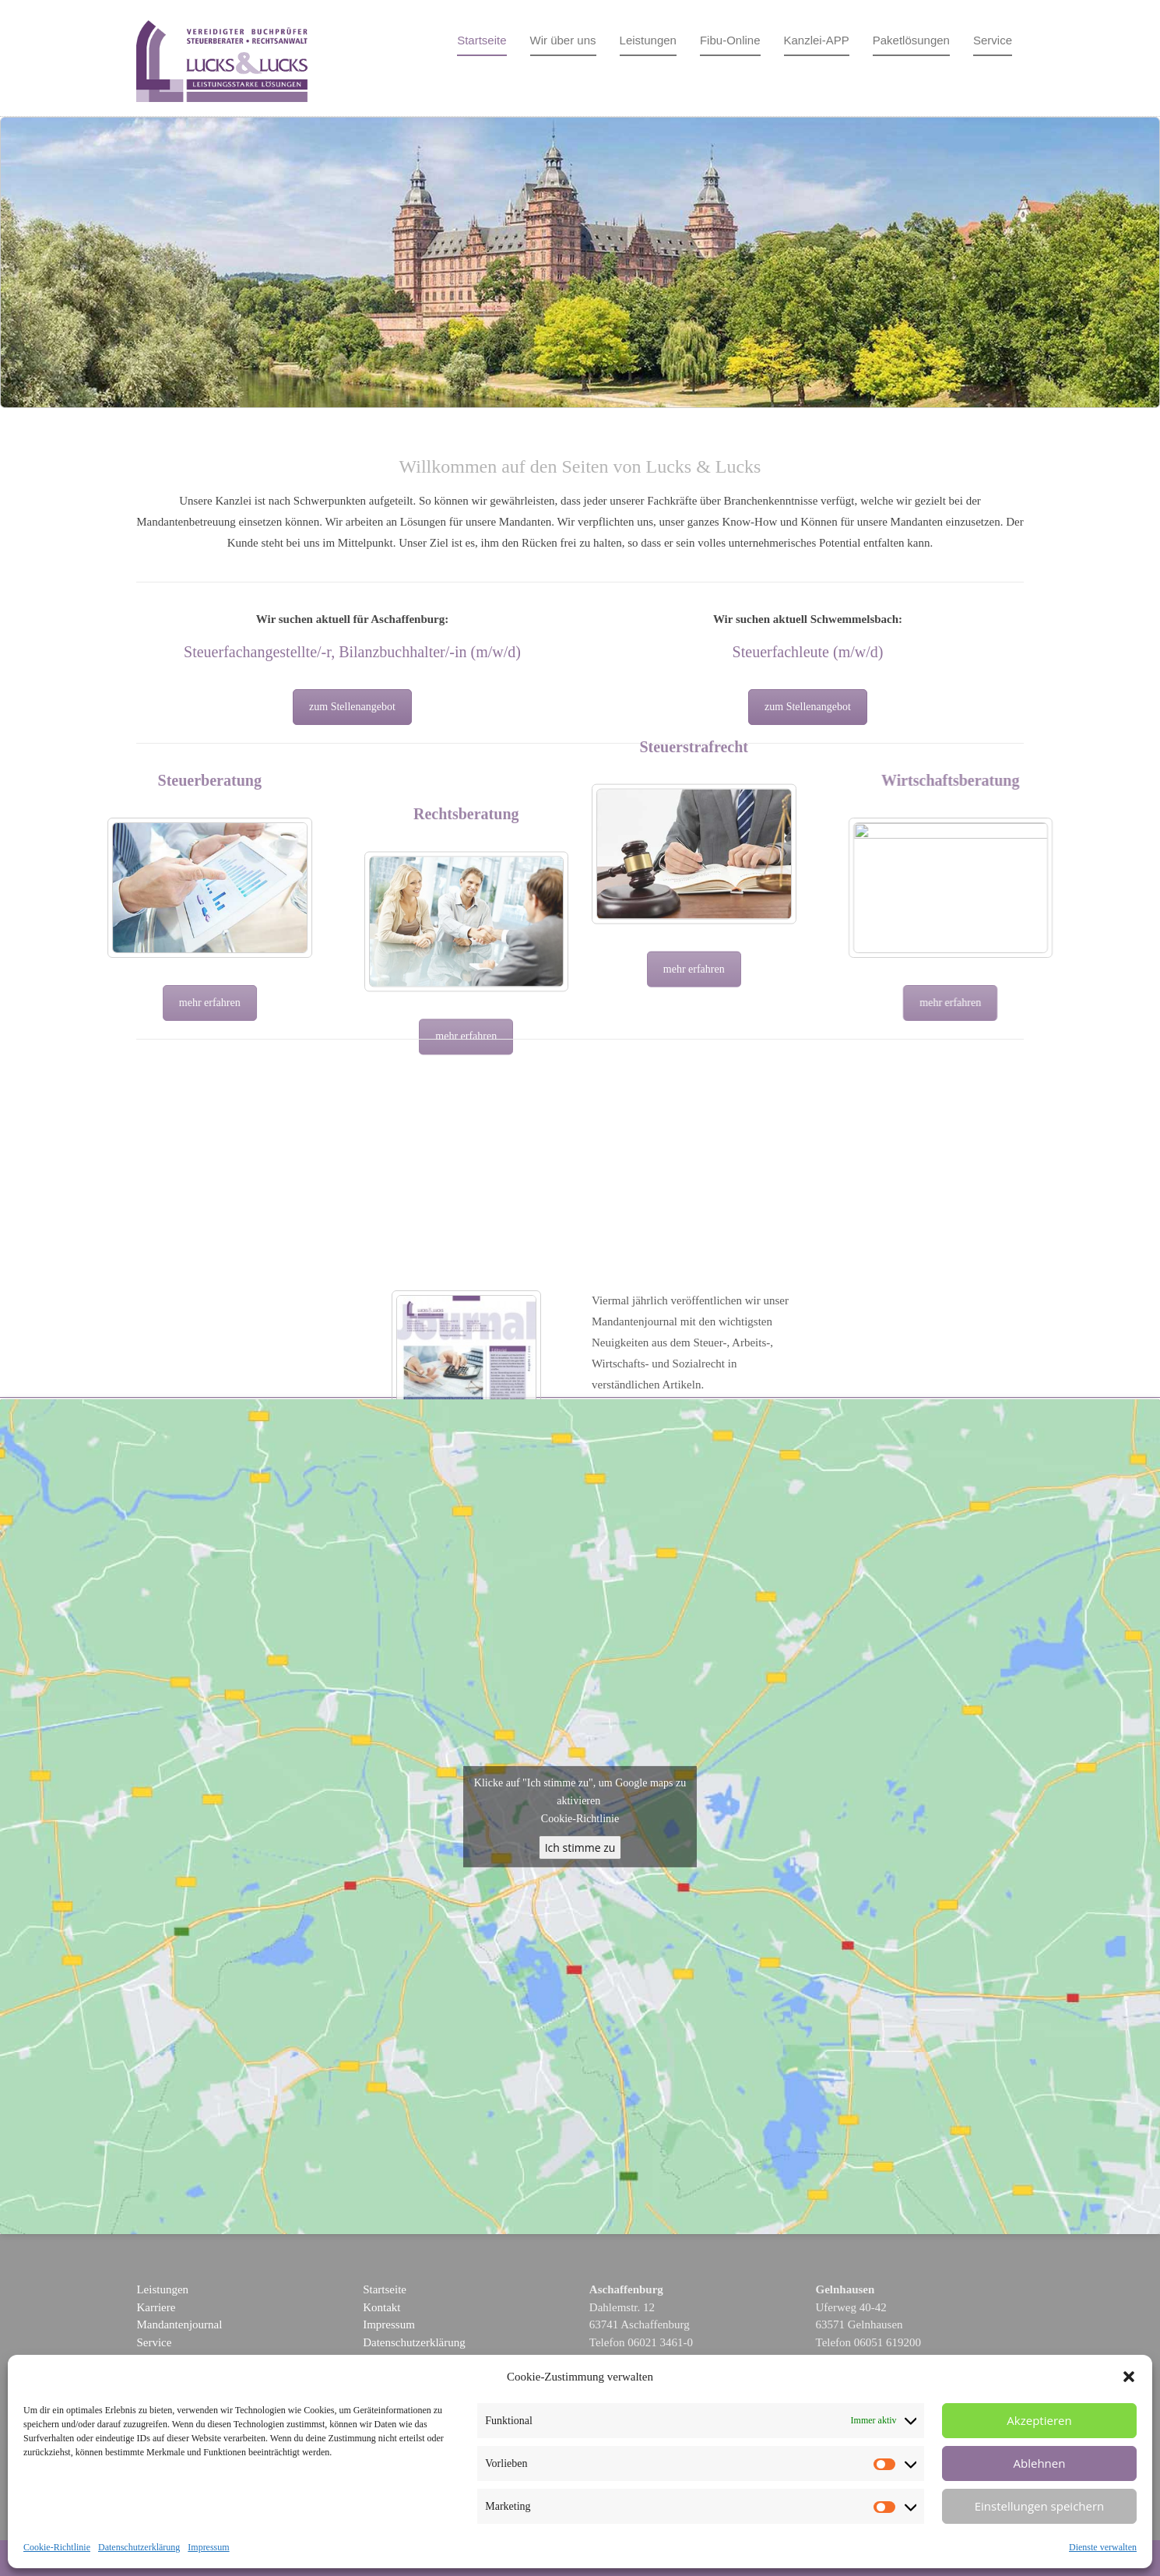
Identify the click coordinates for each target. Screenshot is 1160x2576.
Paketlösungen (911, 40)
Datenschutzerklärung (139, 2547)
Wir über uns (563, 40)
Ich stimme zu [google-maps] (580, 1847)
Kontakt (381, 2307)
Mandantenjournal (179, 2324)
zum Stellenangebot (352, 707)
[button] (1129, 2376)
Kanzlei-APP (816, 40)
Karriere (155, 2307)
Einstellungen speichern (1040, 2506)
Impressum (208, 2547)
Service (992, 40)
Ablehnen (1040, 2463)
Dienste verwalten (1103, 2547)
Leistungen (648, 40)
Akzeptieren (1039, 2420)
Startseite (481, 40)
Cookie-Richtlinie (56, 2547)
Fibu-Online (730, 40)
